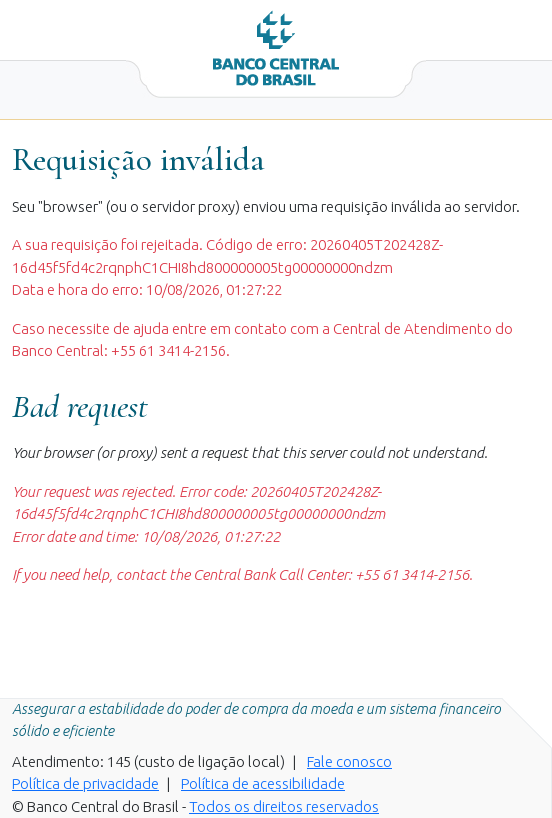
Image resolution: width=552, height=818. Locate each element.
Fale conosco (349, 761)
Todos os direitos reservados (284, 806)
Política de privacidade (85, 783)
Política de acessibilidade (263, 783)
